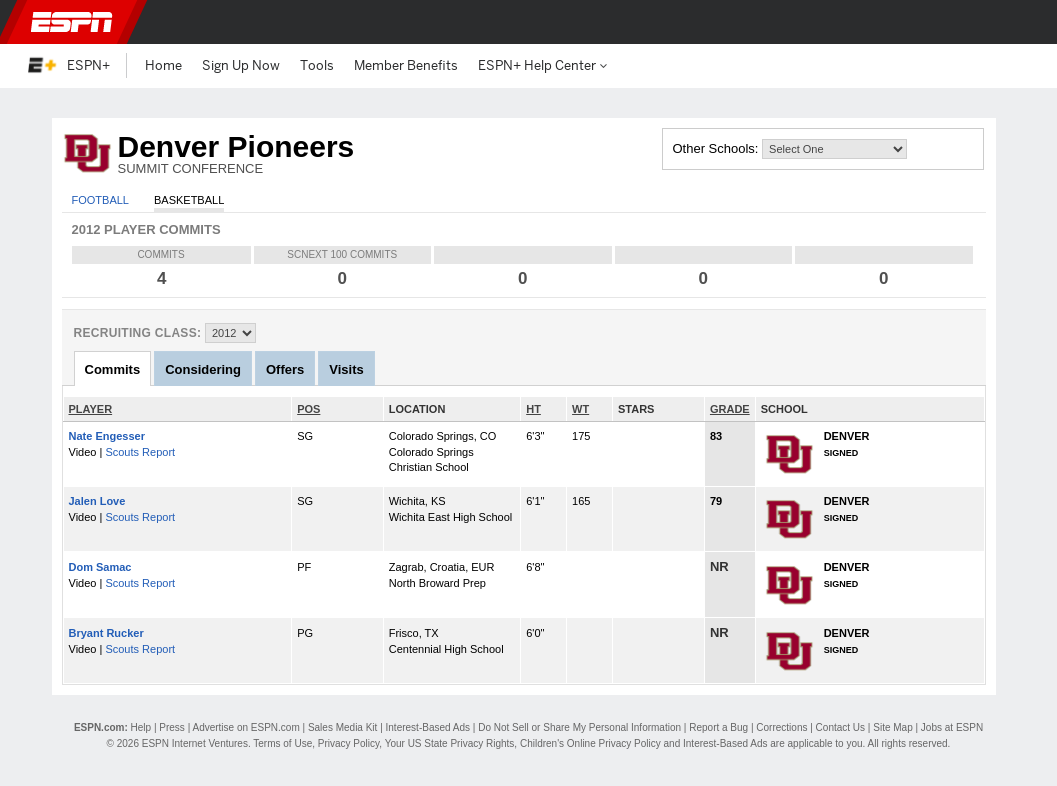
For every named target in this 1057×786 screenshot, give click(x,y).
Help (141, 727)
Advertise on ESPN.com (245, 727)
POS (308, 409)
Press (172, 727)
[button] (1019, 22)
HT (533, 409)
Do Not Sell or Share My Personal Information (579, 727)
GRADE (730, 409)
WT (580, 409)
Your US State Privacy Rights (450, 743)
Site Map (892, 727)
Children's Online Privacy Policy (590, 743)
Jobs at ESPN (952, 727)
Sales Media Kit (342, 727)
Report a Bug (718, 727)
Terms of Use (282, 743)
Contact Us (840, 727)
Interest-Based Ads (428, 727)
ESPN (72, 22)
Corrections (781, 727)
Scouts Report (140, 452)
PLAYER (91, 409)
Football (100, 200)
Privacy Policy (349, 743)
